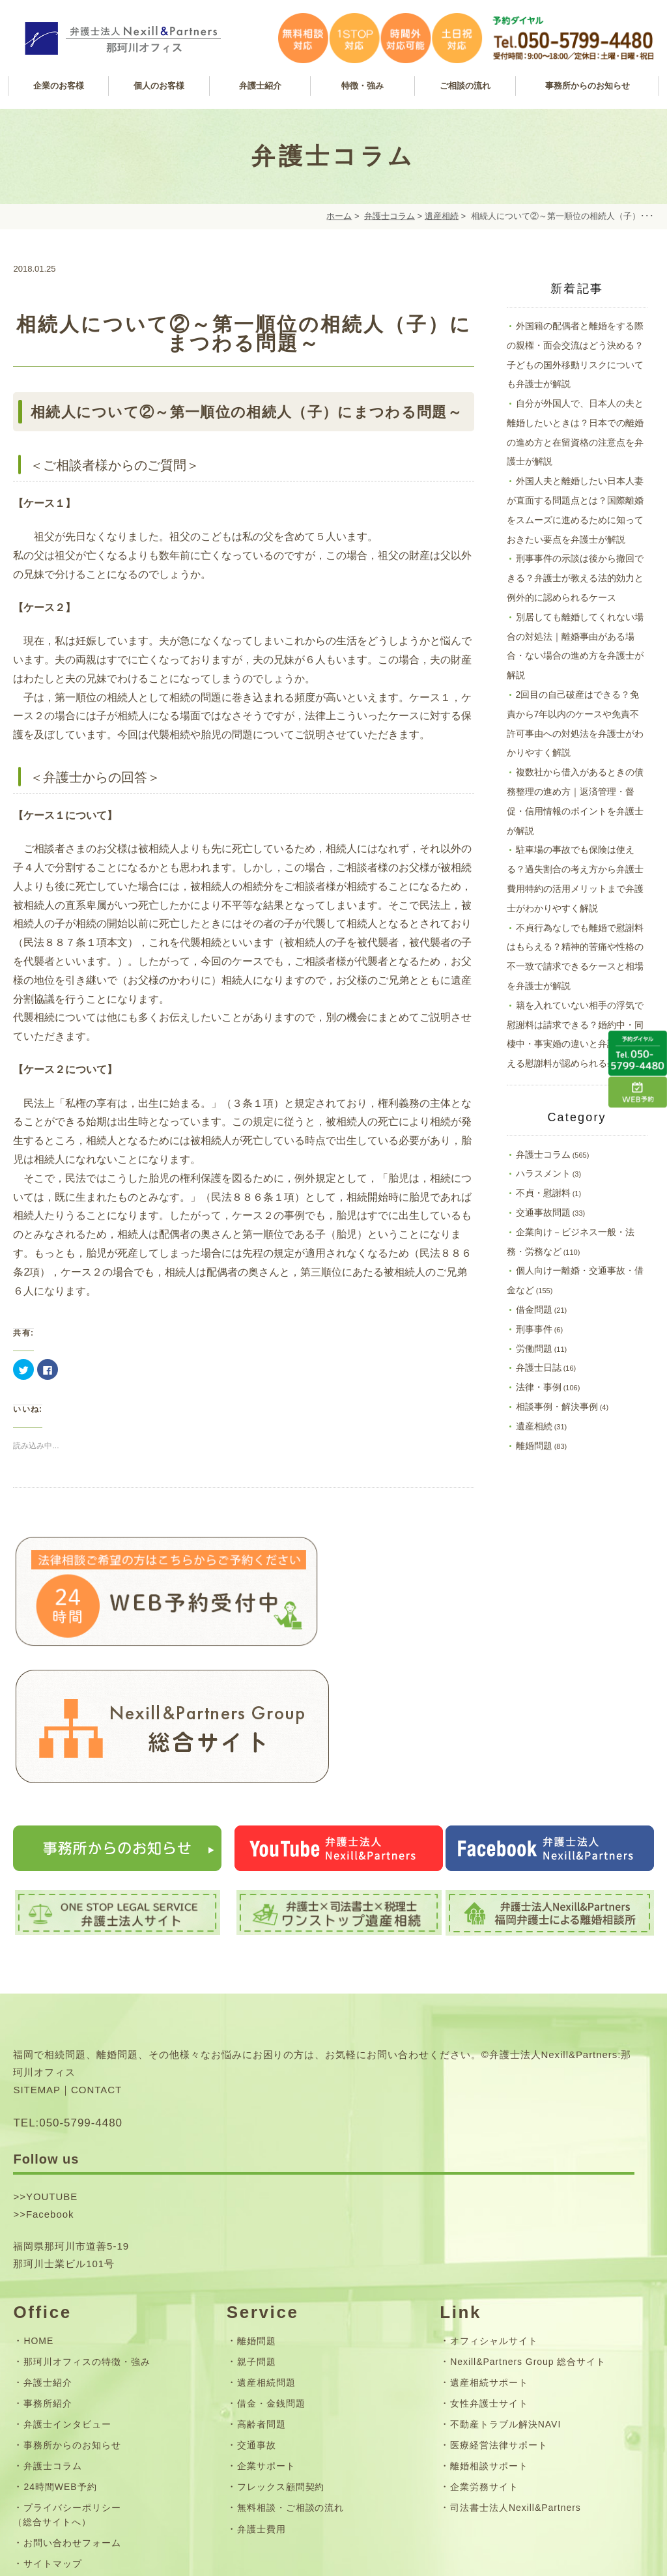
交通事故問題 (543, 1212)
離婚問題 (534, 1445)
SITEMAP (37, 1953)
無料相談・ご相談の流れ (291, 2371)
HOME (38, 2204)
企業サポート (266, 2329)
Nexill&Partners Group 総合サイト (528, 2225)
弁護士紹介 (47, 2245)
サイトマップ (52, 2427)
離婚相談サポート (489, 2329)
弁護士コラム (389, 216)
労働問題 (534, 1348)
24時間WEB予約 (59, 2350)
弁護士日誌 (538, 1367)
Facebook (50, 2077)
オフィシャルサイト (494, 2204)
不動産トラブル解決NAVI (505, 2287)
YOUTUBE (52, 2059)
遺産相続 (442, 216)
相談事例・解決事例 (557, 1406)
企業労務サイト (484, 2350)
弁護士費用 (261, 2392)
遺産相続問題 (266, 2245)
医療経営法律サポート (499, 2308)
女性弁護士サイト (489, 2266)
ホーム (339, 216)
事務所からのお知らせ (72, 2308)
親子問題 (256, 2225)
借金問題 (534, 1309)
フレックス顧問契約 (281, 2350)
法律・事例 (538, 1387)
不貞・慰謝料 (543, 1193)
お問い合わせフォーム (72, 2406)
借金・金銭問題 (271, 2266)
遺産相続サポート (489, 2245)
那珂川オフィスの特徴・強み (86, 2225)
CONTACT (96, 1953)
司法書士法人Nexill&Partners (515, 2371)
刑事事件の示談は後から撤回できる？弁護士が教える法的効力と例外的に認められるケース (575, 578)
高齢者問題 (261, 2287)
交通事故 (256, 2308)
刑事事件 (534, 1329)
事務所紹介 (47, 2266)
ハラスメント (543, 1173)
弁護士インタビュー (67, 2287)
